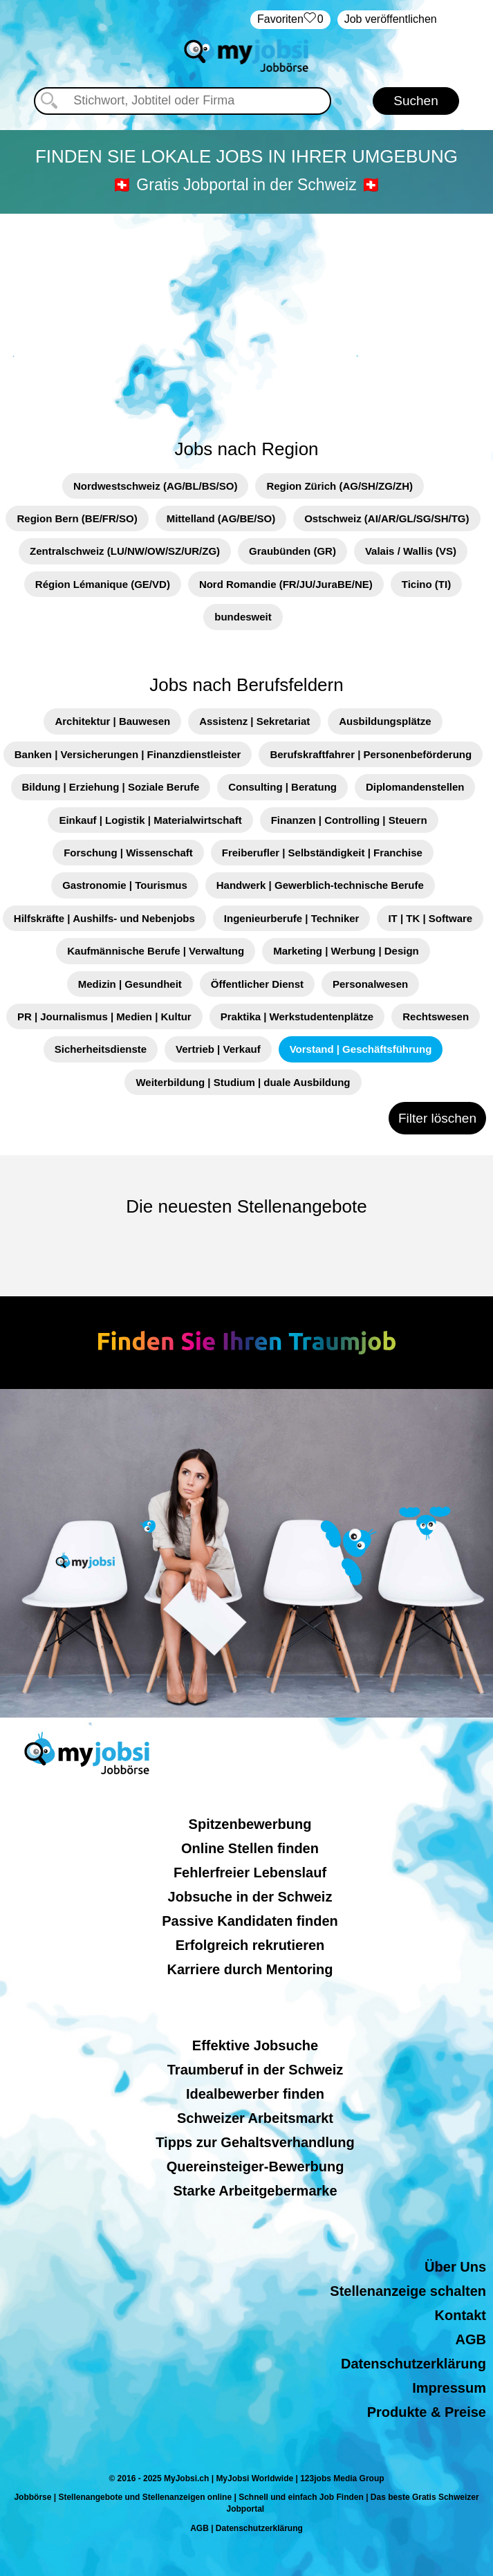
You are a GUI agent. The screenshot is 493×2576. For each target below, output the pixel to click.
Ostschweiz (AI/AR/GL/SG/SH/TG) (386, 518)
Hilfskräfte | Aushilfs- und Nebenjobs (104, 918)
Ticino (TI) (426, 584)
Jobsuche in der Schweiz (250, 1896)
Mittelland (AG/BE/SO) (221, 518)
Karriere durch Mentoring (250, 1969)
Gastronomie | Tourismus (124, 885)
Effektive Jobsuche (255, 2045)
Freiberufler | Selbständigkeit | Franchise (322, 852)
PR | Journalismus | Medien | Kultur (104, 1016)
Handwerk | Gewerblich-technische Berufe (320, 885)
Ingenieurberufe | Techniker (292, 918)
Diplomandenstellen (415, 787)
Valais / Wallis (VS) (410, 551)
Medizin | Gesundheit (130, 984)
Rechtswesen (435, 1016)
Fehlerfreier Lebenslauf (250, 1872)
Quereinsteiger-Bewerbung (255, 2166)
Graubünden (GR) (292, 551)
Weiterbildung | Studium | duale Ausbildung (243, 1082)
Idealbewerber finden (255, 2093)
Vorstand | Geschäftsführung (361, 1049)
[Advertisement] (247, 318)
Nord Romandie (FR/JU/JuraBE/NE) (286, 584)
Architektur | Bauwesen (112, 721)
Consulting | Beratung (282, 787)
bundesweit (243, 617)
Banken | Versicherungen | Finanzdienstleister (128, 754)
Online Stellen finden (250, 1848)
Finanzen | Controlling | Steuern (349, 820)
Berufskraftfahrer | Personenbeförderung (371, 754)
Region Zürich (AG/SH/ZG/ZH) (339, 486)
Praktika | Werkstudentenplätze (297, 1016)
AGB (471, 2339)
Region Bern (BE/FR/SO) (77, 518)
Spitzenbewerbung (250, 1824)
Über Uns (455, 2266)
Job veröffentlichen (390, 19)
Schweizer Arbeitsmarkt (255, 2118)
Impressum (449, 2387)
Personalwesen (370, 984)
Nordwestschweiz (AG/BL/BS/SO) (155, 486)
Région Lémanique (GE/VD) (102, 584)
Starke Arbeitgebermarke (255, 2190)
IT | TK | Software (430, 918)
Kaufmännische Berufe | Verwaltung (155, 951)
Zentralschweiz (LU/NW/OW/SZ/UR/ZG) (125, 551)
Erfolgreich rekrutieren (250, 1945)
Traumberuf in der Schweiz (255, 2069)
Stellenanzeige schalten (408, 2291)
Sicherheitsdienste (101, 1049)
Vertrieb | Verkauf (218, 1049)
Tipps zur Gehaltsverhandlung (255, 2142)
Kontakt (460, 2315)
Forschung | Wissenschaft (128, 852)
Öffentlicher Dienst (257, 984)
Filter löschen (437, 1118)
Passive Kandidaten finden (250, 1921)
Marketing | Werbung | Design (346, 951)
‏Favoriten (290, 20)
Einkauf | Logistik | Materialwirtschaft (150, 820)
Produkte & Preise (426, 2412)
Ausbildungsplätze (385, 721)
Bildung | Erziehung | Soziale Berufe (111, 787)
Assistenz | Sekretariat (254, 721)
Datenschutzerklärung (413, 2363)
